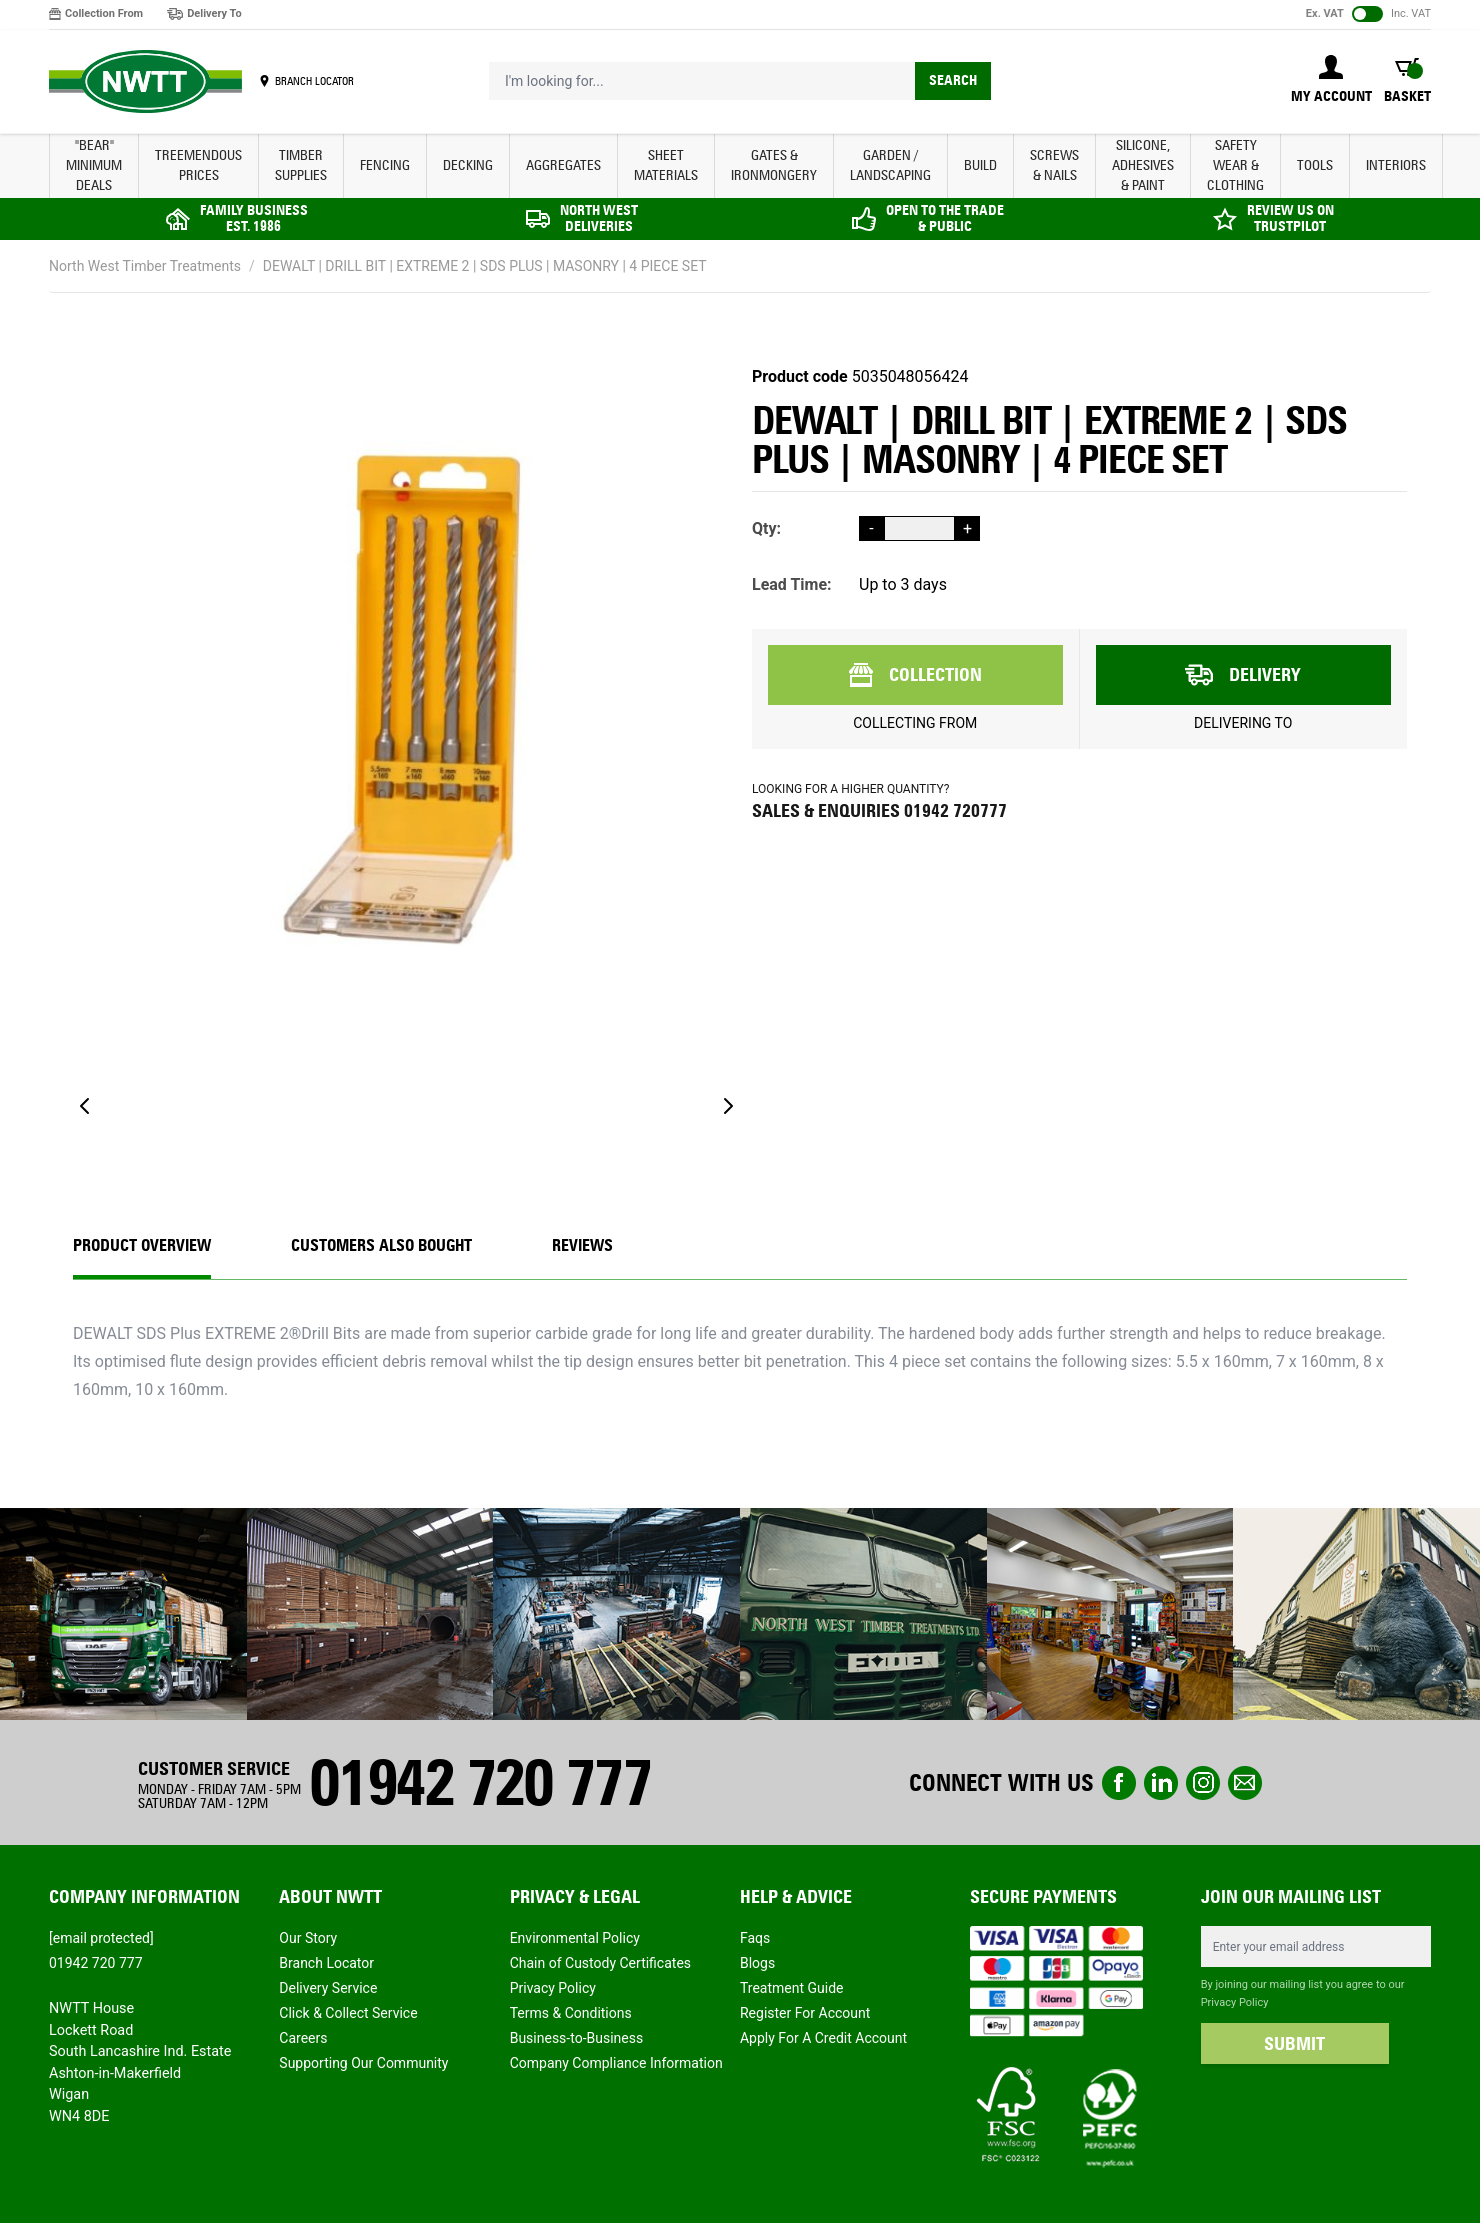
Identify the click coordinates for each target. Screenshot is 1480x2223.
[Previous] (85, 1106)
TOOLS (1315, 165)
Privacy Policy (553, 1988)
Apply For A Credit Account (823, 2038)
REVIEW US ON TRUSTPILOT (1290, 218)
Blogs (757, 1963)
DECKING (468, 165)
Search (953, 80)
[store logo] (145, 82)
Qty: (766, 528)
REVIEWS (582, 1245)
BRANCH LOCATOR (314, 81)
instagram (1203, 1783)
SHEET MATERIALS (666, 165)
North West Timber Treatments (145, 266)
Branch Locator (326, 1963)
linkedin (1161, 1783)
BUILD (980, 165)
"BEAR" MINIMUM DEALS (94, 165)
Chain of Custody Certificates (600, 1963)
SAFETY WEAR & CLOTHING (1235, 165)
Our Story (308, 1938)
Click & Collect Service (348, 2013)
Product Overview (142, 1245)
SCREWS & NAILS (1054, 165)
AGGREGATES (563, 165)
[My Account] (1331, 81)
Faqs (755, 1938)
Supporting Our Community (363, 2063)
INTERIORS (1396, 165)
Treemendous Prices (198, 165)
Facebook (1119, 1783)
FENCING (385, 165)
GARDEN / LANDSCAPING (890, 165)
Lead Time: (792, 584)
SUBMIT (1294, 2044)
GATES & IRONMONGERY (774, 165)
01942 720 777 (480, 1782)
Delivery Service (328, 1988)
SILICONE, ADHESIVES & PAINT (1143, 165)
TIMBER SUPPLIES (301, 165)
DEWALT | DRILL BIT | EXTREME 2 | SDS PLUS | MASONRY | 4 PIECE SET (485, 266)
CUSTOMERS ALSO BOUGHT (381, 1245)
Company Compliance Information (616, 2063)
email (1245, 1783)
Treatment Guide (792, 1988)
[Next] (728, 1106)
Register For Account (805, 2013)
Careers (303, 2038)
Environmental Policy (575, 1938)
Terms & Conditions (571, 2013)
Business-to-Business (577, 2038)
